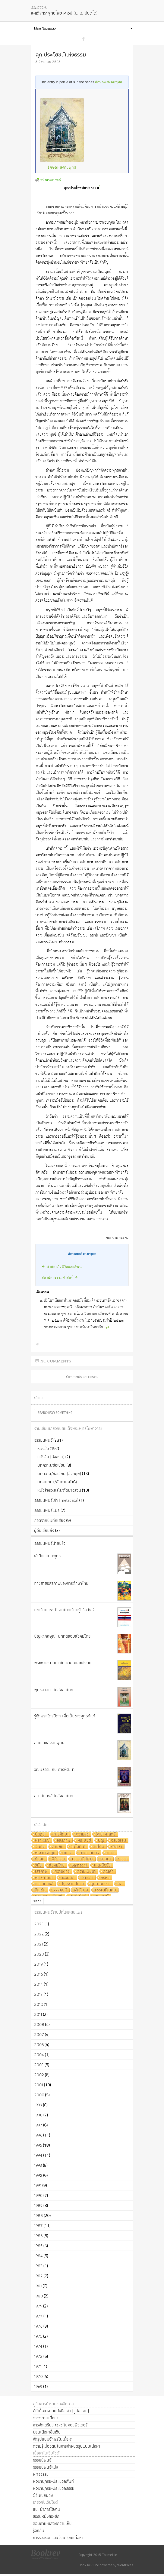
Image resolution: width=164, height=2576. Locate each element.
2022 (39, 1934)
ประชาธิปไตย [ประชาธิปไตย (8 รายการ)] (82, 1859)
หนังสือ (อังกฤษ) (50, 1456)
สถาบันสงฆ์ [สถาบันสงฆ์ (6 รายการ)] (44, 1884)
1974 (38, 2346)
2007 (39, 2034)
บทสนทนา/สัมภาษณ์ (54, 1481)
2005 (39, 2044)
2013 (38, 1994)
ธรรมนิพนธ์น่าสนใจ (50, 1543)
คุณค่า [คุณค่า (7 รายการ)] (108, 1871)
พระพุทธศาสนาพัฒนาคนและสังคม (62, 1662)
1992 (38, 2175)
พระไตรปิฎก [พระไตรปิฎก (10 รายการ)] (45, 1853)
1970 (38, 2376)
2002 (39, 2074)
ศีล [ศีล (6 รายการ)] (120, 1884)
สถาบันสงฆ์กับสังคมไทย (53, 1795)
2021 (38, 1944)
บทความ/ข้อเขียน (51, 1465)
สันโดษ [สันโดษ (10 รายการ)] (98, 1846)
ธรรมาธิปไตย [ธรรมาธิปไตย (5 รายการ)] (105, 1890)
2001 (38, 2084)
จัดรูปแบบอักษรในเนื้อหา (53, 2439)
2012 (38, 2004)
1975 (38, 2336)
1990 (38, 2195)
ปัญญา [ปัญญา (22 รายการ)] (41, 1834)
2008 (39, 2024)
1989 (38, 2205)
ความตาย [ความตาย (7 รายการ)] (62, 1871)
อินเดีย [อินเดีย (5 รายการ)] (40, 1890)
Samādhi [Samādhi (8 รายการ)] (79, 1865)
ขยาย (37, 1901)
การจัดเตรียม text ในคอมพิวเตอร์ (60, 2425)
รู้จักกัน (38, 2530)
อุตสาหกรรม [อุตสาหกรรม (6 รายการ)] (101, 1884)
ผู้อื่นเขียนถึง (44, 1530)
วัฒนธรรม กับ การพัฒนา (54, 1769)
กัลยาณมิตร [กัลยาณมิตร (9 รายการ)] (89, 1853)
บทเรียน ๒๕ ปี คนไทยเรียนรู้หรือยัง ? (64, 1609)
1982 (38, 2275)
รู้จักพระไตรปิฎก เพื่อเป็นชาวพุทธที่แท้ (64, 1715)
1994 (38, 2155)
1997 (38, 2125)
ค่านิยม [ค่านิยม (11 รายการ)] (57, 1846)
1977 (38, 2316)
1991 (37, 2185)
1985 (38, 2245)
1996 (38, 2135)
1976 (38, 2326)
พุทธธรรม (41, 2474)
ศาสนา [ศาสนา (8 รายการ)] (105, 1859)
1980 (38, 2296)
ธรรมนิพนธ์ (43, 1440)
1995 (38, 2145)
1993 (38, 2165)
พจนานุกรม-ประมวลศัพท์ (53, 2481)
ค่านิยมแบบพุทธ (47, 1555)
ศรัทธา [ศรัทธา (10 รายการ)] (116, 1846)
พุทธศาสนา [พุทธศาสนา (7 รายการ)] (44, 1877)
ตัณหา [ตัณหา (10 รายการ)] (67, 1853)
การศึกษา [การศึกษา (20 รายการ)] (61, 1834)
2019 (38, 1964)
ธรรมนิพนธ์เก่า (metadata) (56, 1500)
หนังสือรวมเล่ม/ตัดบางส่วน (59, 1490)
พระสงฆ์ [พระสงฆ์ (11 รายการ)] (84, 1840)
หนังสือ (43, 1448)
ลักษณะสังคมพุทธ (108, 82)
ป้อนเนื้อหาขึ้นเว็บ (47, 2432)
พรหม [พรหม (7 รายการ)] (105, 1877)
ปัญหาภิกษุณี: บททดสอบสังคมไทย (62, 1636)
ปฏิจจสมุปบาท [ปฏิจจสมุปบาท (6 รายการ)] (72, 1884)
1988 (38, 2215)
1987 (38, 2225)
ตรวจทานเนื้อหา (45, 2417)
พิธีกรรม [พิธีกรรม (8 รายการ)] (58, 1859)
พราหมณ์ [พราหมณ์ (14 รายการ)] (42, 1840)
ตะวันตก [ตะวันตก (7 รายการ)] (67, 1877)
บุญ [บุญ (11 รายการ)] (101, 1840)
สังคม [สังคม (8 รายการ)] (39, 1859)
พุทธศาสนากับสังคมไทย (53, 1689)
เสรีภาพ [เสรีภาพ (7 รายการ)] (41, 1871)
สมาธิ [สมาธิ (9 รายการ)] (110, 1853)
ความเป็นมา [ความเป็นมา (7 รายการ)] (86, 1871)
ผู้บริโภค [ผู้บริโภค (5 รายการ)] (81, 1890)
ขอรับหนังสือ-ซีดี (46, 2516)
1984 (38, 2255)
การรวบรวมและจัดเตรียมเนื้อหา (58, 2537)
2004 (39, 2054)
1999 (38, 2104)
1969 (38, 2386)
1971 (38, 2366)
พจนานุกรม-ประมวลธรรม (53, 2488)
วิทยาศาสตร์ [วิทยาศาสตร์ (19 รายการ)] (106, 1834)
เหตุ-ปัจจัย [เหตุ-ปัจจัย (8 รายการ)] (102, 1865)
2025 (39, 1923)
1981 (38, 2285)
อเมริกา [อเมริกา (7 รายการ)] (87, 1877)
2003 (39, 2064)
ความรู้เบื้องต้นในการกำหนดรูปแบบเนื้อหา (66, 2446)
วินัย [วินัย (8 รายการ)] (38, 1865)
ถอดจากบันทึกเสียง (49, 1520)
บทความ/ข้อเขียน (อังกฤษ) (59, 1473)
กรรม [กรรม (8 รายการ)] (122, 1859)
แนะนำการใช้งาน (46, 2509)
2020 (39, 1954)
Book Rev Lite (89, 2564)
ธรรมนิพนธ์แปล (47, 1510)
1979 (38, 2306)
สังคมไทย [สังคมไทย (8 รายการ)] (57, 1865)
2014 (38, 1984)
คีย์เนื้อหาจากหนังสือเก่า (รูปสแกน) (61, 2410)
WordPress (125, 2564)
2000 (39, 2094)
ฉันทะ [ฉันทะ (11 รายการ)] (40, 1846)
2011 (38, 2014)
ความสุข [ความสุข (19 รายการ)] (82, 1834)
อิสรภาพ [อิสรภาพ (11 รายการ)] (63, 1840)
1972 (38, 2356)
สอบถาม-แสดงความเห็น (52, 2523)
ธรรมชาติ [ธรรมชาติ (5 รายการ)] (60, 1890)
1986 (38, 2235)
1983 (38, 2265)
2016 (38, 1974)
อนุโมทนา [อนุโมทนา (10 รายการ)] (78, 1846)
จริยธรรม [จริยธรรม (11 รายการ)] (118, 1840)
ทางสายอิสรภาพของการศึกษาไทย (61, 1583)
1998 (38, 2115)
